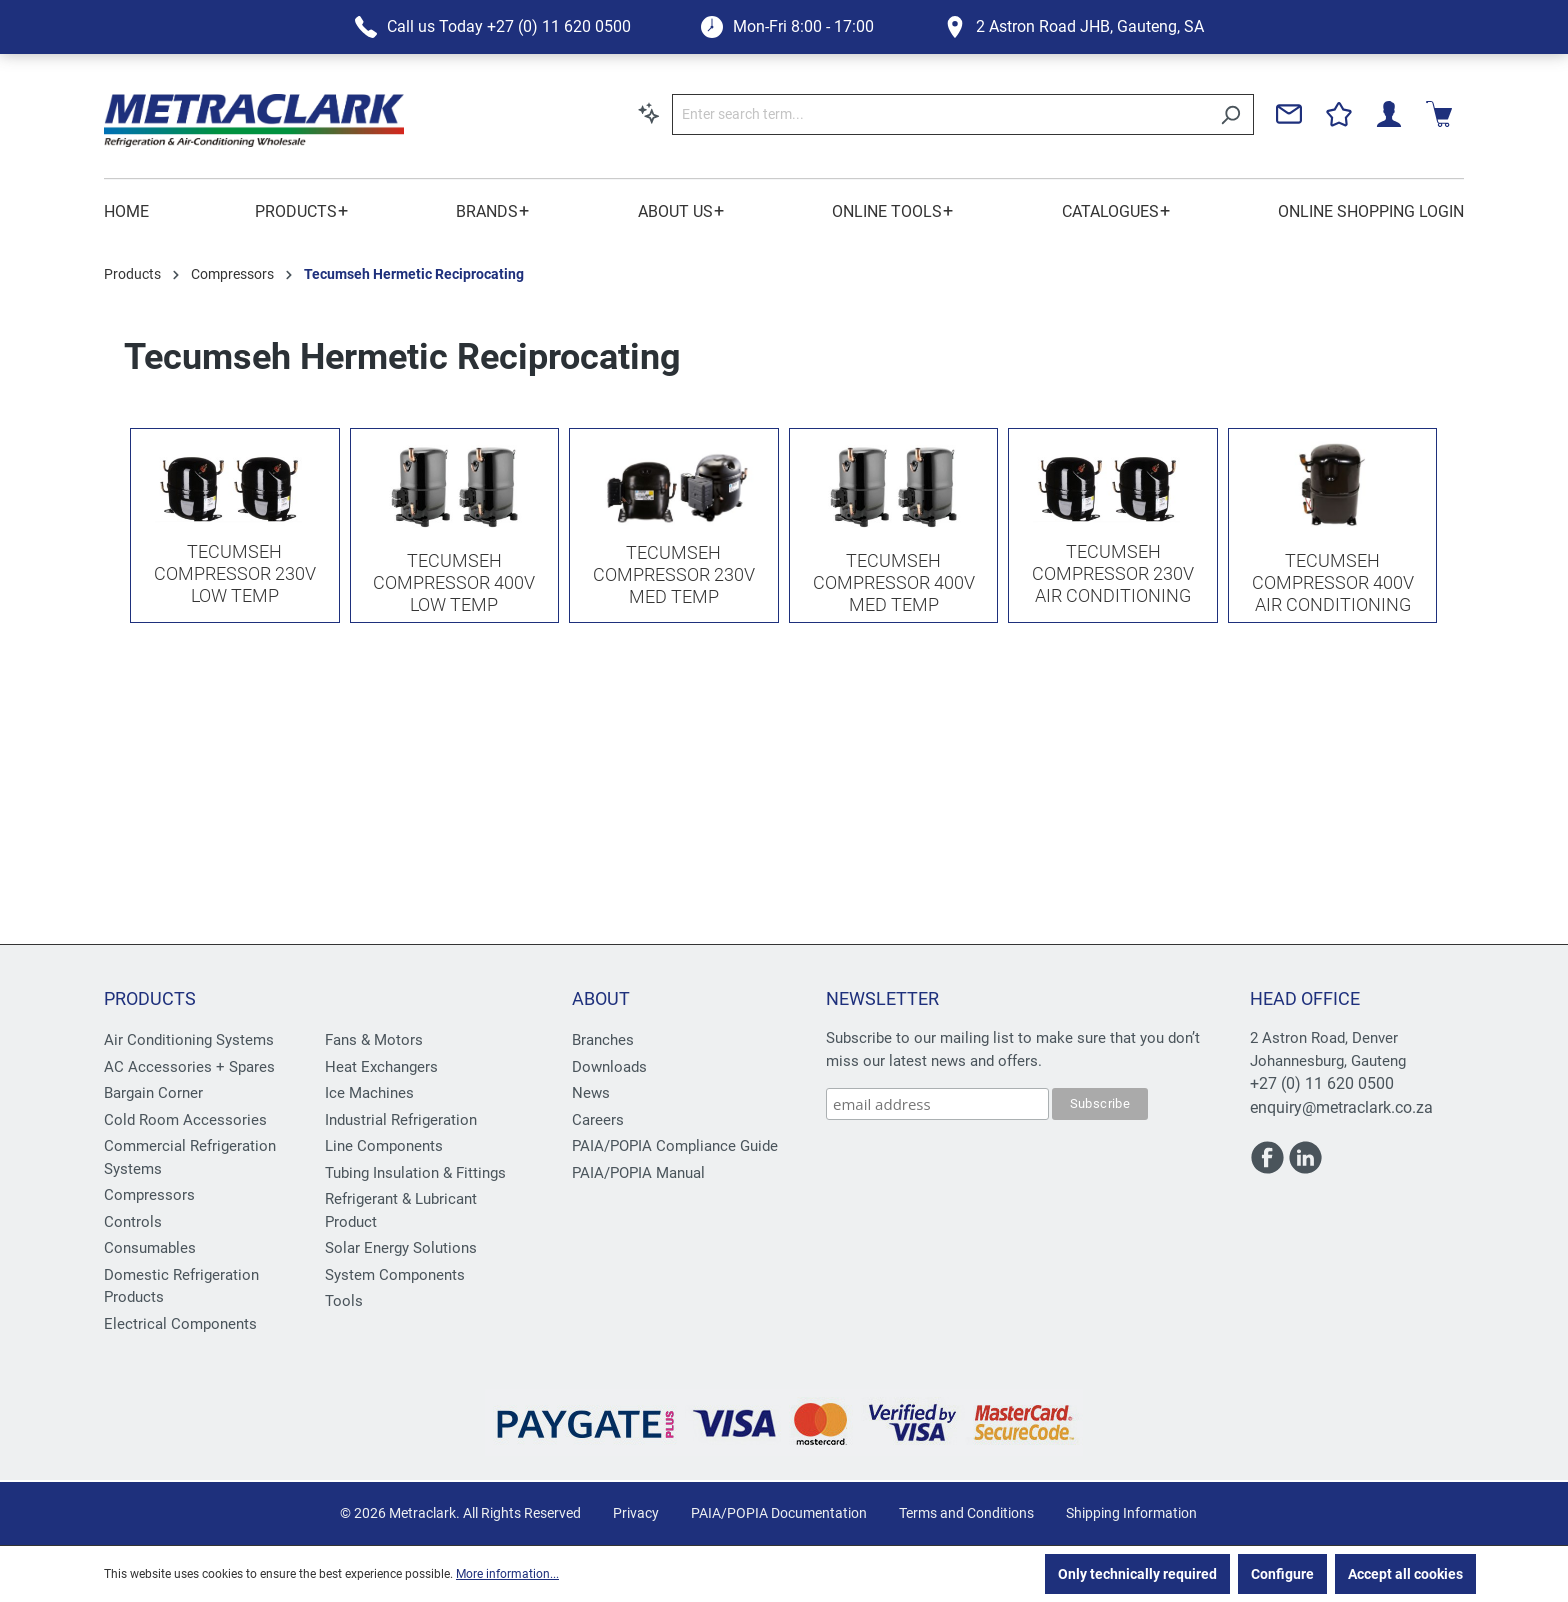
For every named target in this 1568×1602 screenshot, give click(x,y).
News (591, 1093)
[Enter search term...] (940, 114)
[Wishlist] (1339, 114)
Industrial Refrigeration (401, 1120)
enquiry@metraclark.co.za (1341, 1107)
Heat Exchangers (381, 1067)
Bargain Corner (153, 1093)
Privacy (636, 1513)
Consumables (150, 1248)
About (601, 998)
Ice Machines (369, 1093)
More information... (507, 1574)
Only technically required (1137, 1574)
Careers (598, 1120)
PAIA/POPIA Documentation (779, 1513)
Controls (133, 1222)
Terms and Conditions (966, 1513)
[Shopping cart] (1439, 114)
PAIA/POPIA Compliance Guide (675, 1146)
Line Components (384, 1146)
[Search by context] (649, 113)
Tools (344, 1301)
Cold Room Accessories (185, 1120)
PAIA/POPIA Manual (638, 1173)
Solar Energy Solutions (401, 1248)
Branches (603, 1040)
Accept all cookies (1405, 1574)
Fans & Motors (374, 1040)
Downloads (609, 1067)
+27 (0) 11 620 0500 (1322, 1083)
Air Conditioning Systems (189, 1040)
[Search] (1230, 114)
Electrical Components (180, 1324)
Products (150, 998)
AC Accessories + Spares (189, 1067)
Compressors (149, 1195)
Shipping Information (1131, 1513)
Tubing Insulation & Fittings (415, 1173)
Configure (1282, 1574)
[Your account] (1389, 114)
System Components (395, 1275)
